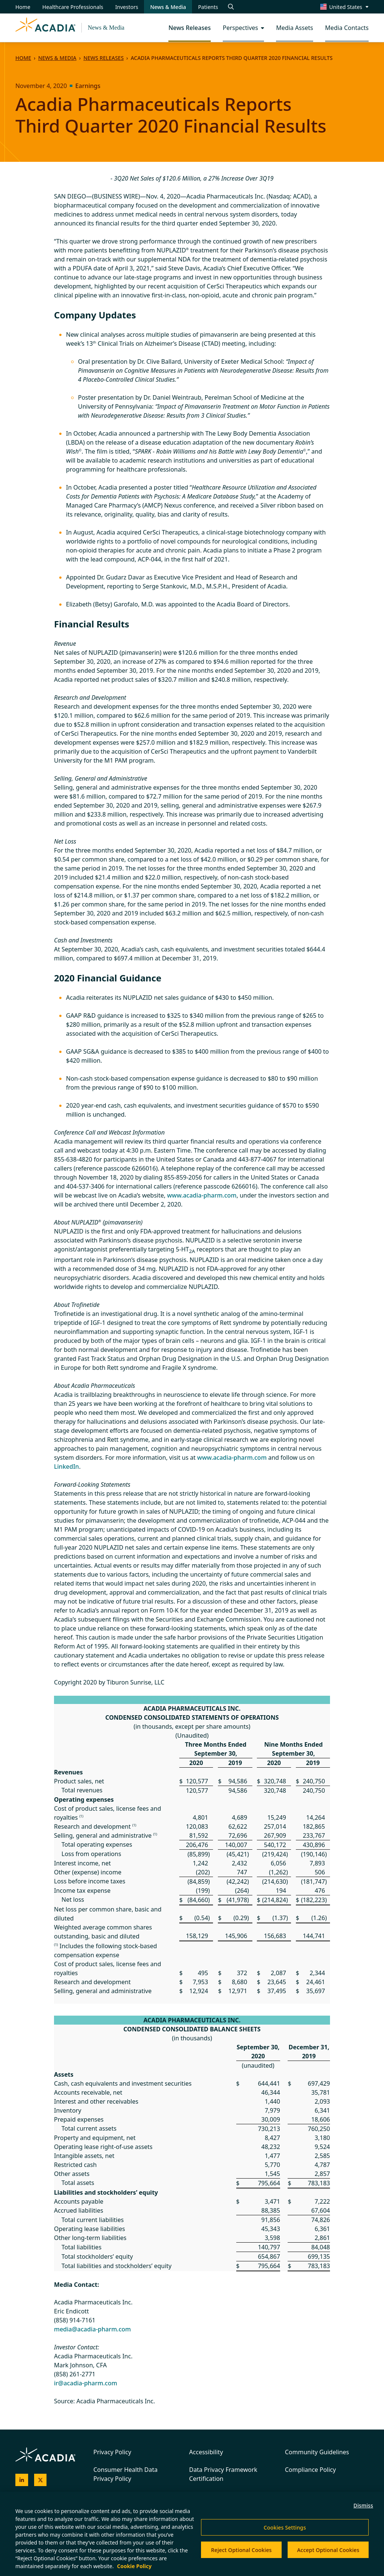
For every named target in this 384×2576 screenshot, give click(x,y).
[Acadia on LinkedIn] (21, 2480)
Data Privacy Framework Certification (223, 2474)
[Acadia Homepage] (45, 28)
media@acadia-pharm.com (92, 2329)
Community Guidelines (317, 2452)
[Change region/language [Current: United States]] (344, 6)
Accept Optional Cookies (328, 2550)
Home (23, 57)
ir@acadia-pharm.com (85, 2383)
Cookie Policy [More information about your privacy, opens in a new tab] (134, 2566)
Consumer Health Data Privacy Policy (125, 2474)
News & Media (106, 27)
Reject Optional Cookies (241, 2550)
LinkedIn (66, 1466)
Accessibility (206, 2452)
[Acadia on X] (40, 2480)
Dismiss (363, 2505)
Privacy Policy (112, 2452)
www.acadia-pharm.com (201, 1195)
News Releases (103, 57)
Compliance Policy (310, 2469)
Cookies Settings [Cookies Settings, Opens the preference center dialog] (285, 2527)
